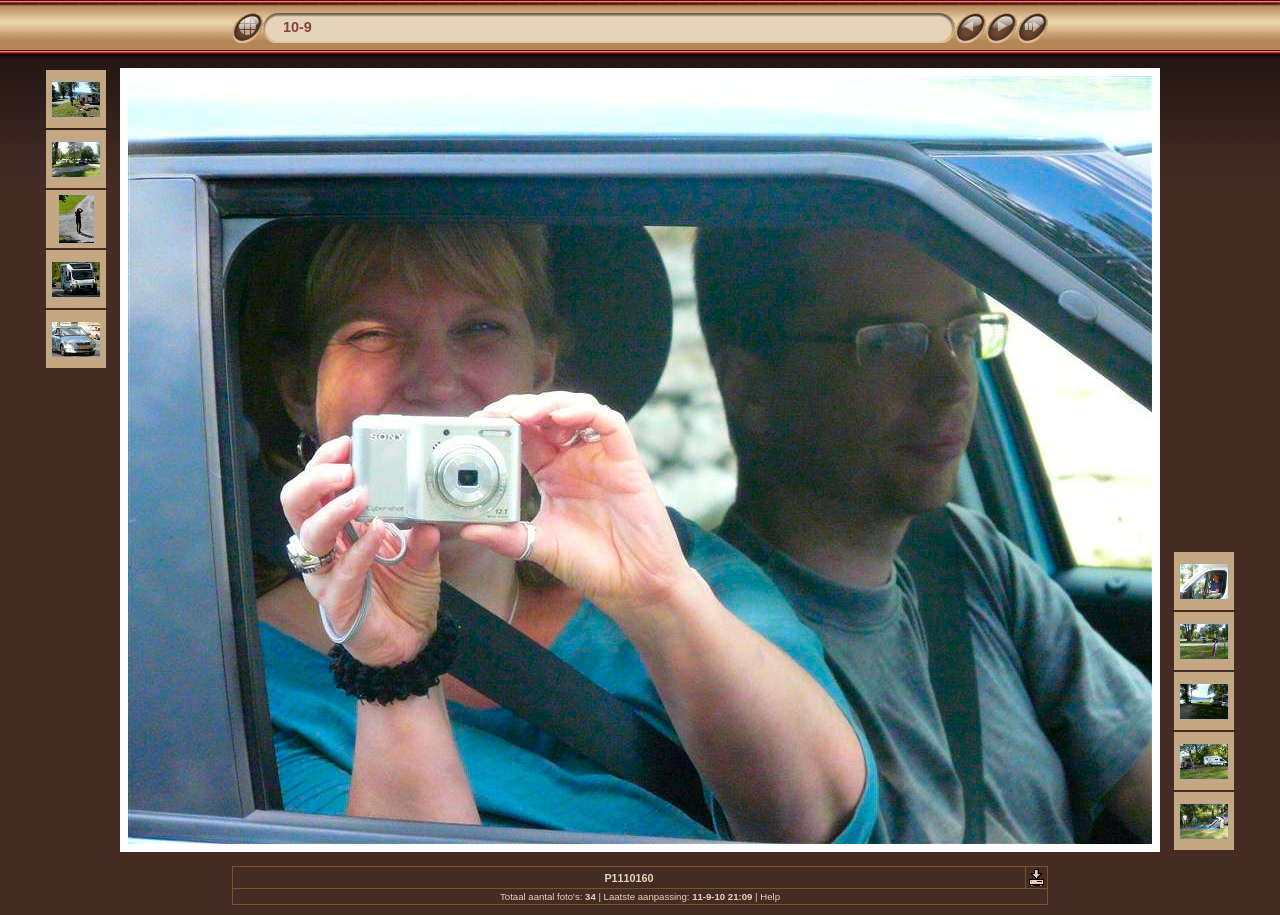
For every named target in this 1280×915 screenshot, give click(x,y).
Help (770, 896)
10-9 (297, 27)
